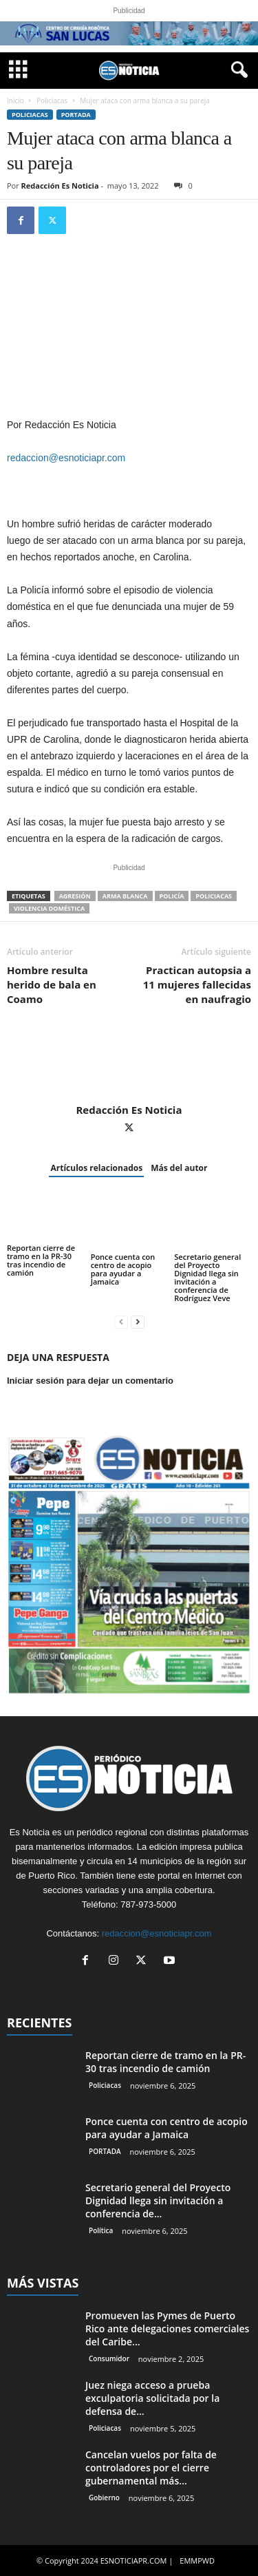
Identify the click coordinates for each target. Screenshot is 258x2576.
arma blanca (125, 895)
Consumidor (109, 2358)
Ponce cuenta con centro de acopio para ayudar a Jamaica (123, 1269)
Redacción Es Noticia (60, 185)
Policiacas (51, 100)
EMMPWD (197, 2560)
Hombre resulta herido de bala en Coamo (51, 984)
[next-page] (137, 1321)
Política (101, 2230)
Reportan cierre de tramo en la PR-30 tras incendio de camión (41, 1260)
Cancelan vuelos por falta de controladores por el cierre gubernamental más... (151, 2467)
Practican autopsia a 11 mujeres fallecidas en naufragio (197, 984)
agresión (75, 895)
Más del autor (179, 1168)
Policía (172, 895)
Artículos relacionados (96, 1168)
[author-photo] (129, 1064)
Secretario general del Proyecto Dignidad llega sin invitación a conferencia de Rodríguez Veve (207, 1277)
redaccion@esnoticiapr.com (66, 457)
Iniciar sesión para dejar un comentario (90, 1380)
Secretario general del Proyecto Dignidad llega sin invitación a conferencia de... (157, 2200)
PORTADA (76, 114)
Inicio (15, 100)
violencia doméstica (49, 908)
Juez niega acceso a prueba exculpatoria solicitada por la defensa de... (152, 2398)
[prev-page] (121, 1321)
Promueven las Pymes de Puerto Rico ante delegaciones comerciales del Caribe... (167, 2328)
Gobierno (104, 2497)
